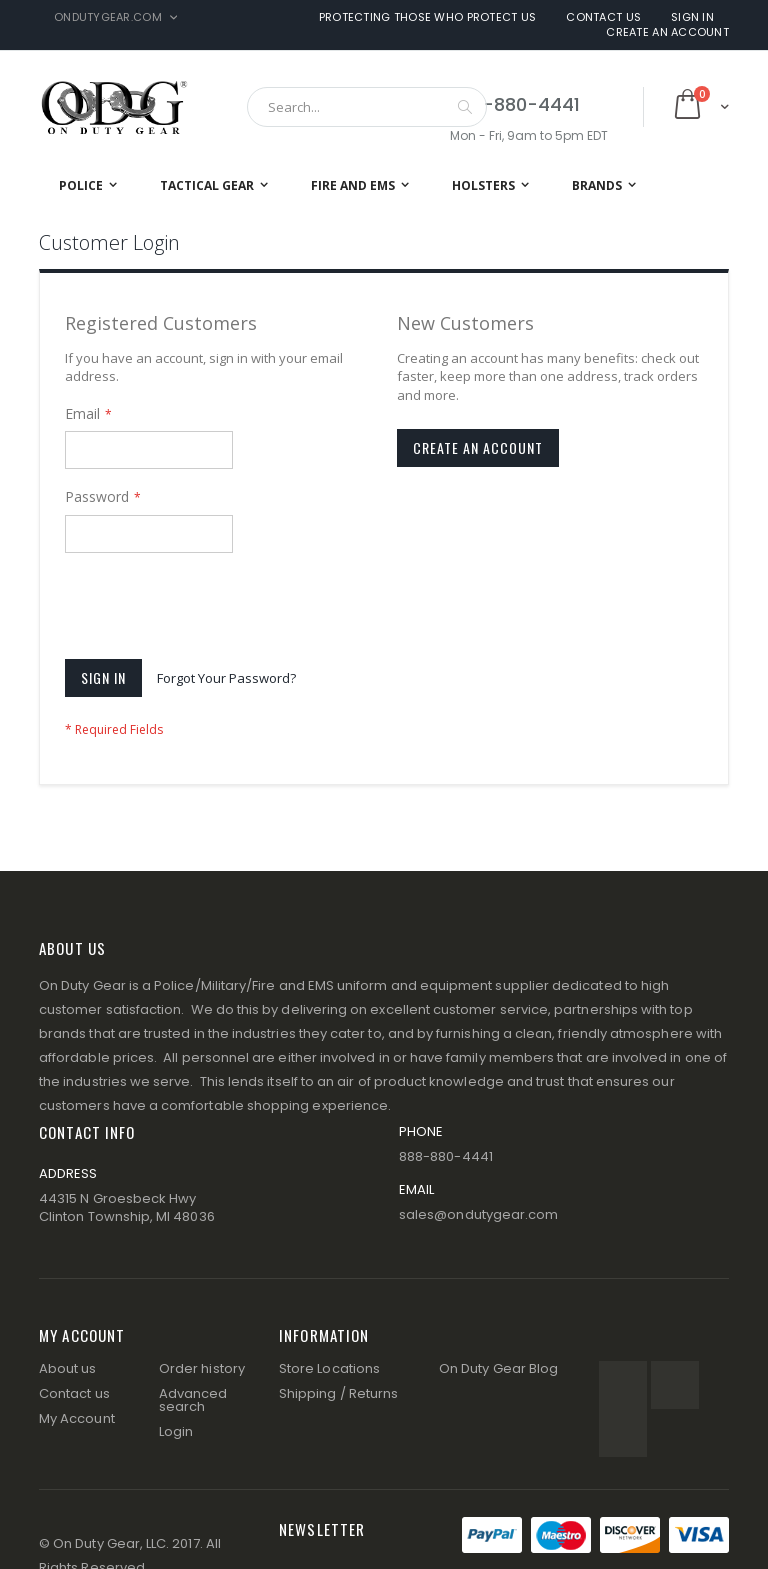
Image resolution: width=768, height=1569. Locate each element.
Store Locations (329, 1368)
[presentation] (217, 610)
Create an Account (667, 32)
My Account (77, 1418)
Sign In (692, 17)
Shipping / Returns (338, 1393)
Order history (202, 1368)
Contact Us (603, 17)
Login (176, 1431)
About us (68, 1368)
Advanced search (193, 1400)
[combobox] (367, 107)
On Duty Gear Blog (498, 1368)
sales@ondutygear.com (478, 1214)
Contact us (74, 1393)
